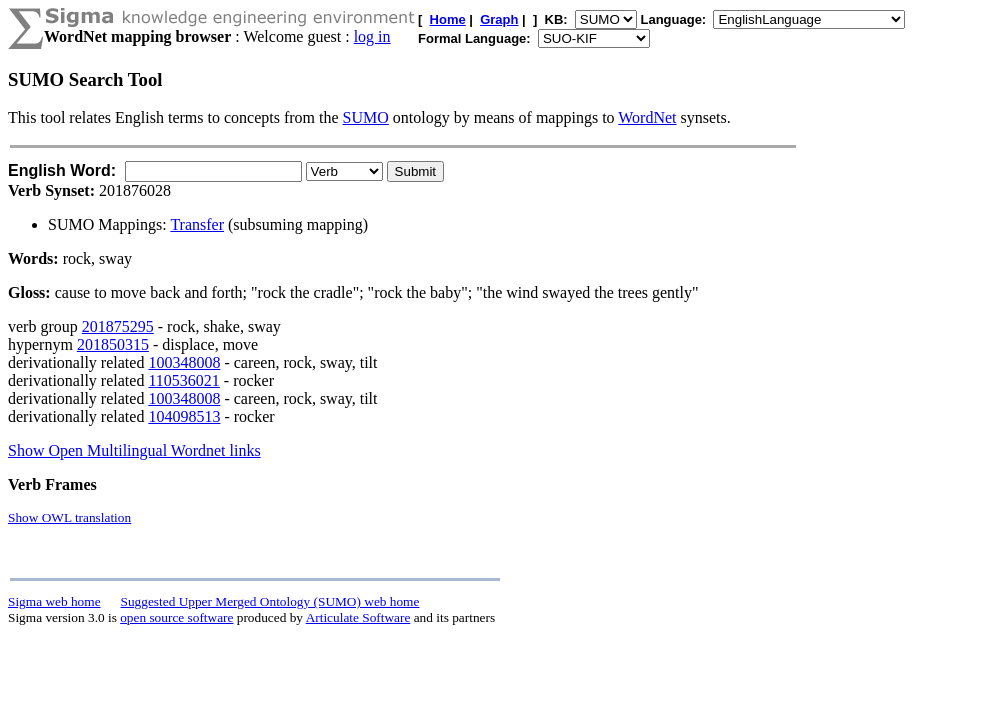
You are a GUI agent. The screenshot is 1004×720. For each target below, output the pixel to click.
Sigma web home (54, 601)
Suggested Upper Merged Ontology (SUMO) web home (270, 601)
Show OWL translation (69, 517)
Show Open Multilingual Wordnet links (134, 450)
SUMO (366, 117)
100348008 (184, 362)
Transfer (197, 224)
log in (372, 36)
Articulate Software (358, 617)
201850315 (113, 344)
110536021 (183, 380)
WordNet (647, 117)
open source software (176, 617)
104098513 (184, 416)
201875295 (118, 326)
